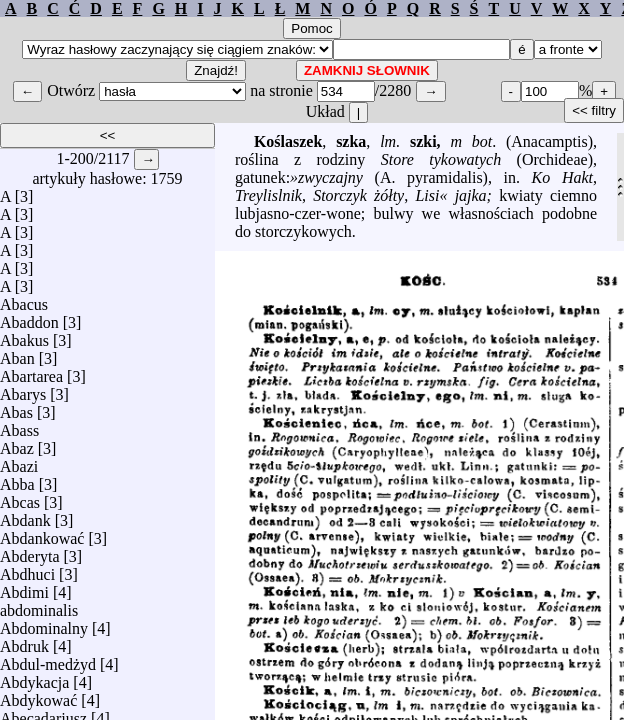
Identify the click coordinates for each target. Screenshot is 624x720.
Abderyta (30, 551)
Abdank (25, 515)
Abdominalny (44, 623)
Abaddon (29, 317)
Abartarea (31, 371)
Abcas (20, 497)
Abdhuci (27, 569)
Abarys (23, 389)
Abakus (24, 335)
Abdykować (38, 695)
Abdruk (24, 641)
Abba (17, 479)
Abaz (17, 443)
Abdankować (42, 533)
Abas (16, 407)
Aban (17, 353)
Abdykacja (34, 677)
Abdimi (24, 587)
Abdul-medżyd (48, 659)
